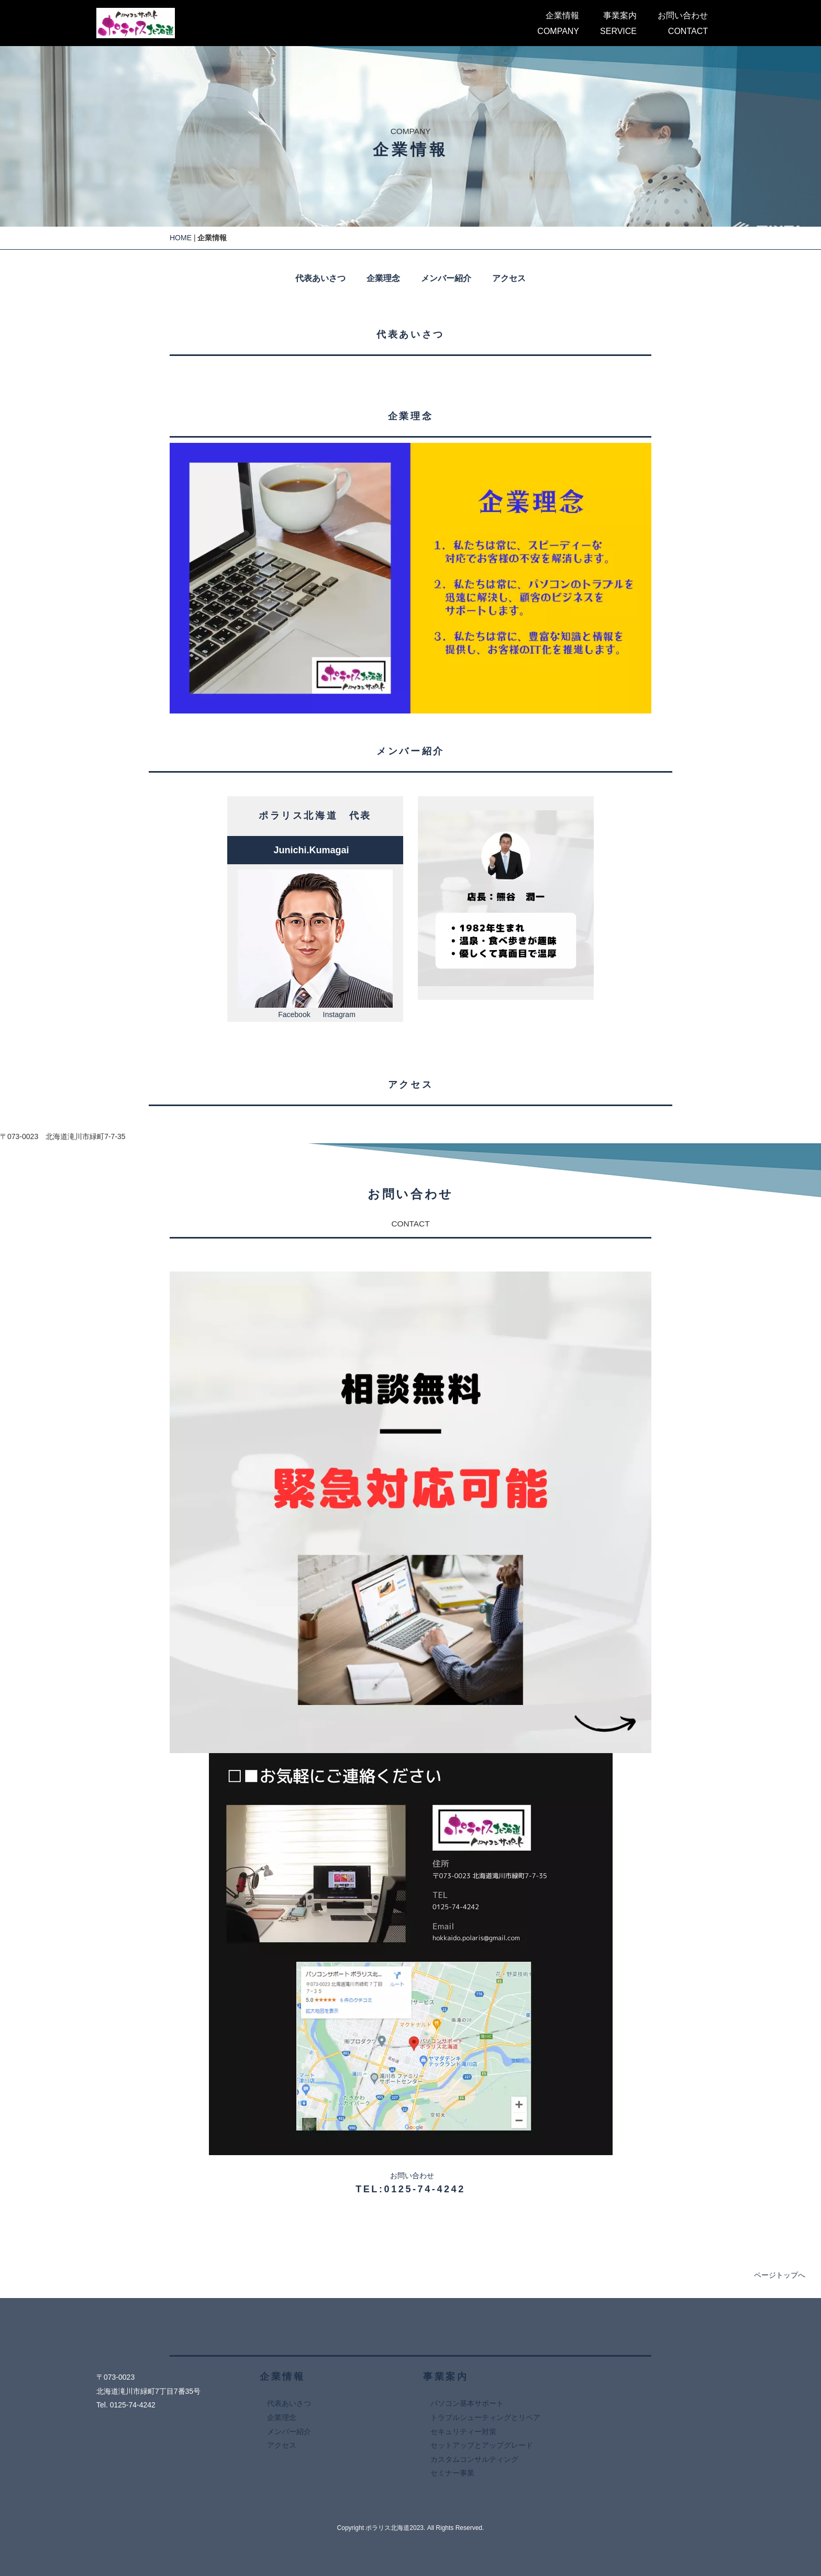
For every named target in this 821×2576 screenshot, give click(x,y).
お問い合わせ (412, 2175)
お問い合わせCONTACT (683, 23)
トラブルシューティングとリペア (485, 2417)
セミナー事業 (452, 2473)
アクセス (509, 278)
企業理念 (383, 278)
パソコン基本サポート (467, 2403)
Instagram (339, 1014)
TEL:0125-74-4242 (410, 2189)
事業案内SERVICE (618, 23)
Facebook (294, 1014)
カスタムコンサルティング (474, 2459)
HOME (181, 237)
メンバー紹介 (446, 278)
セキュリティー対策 (463, 2431)
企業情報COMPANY (558, 23)
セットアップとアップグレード (481, 2445)
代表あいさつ (320, 278)
